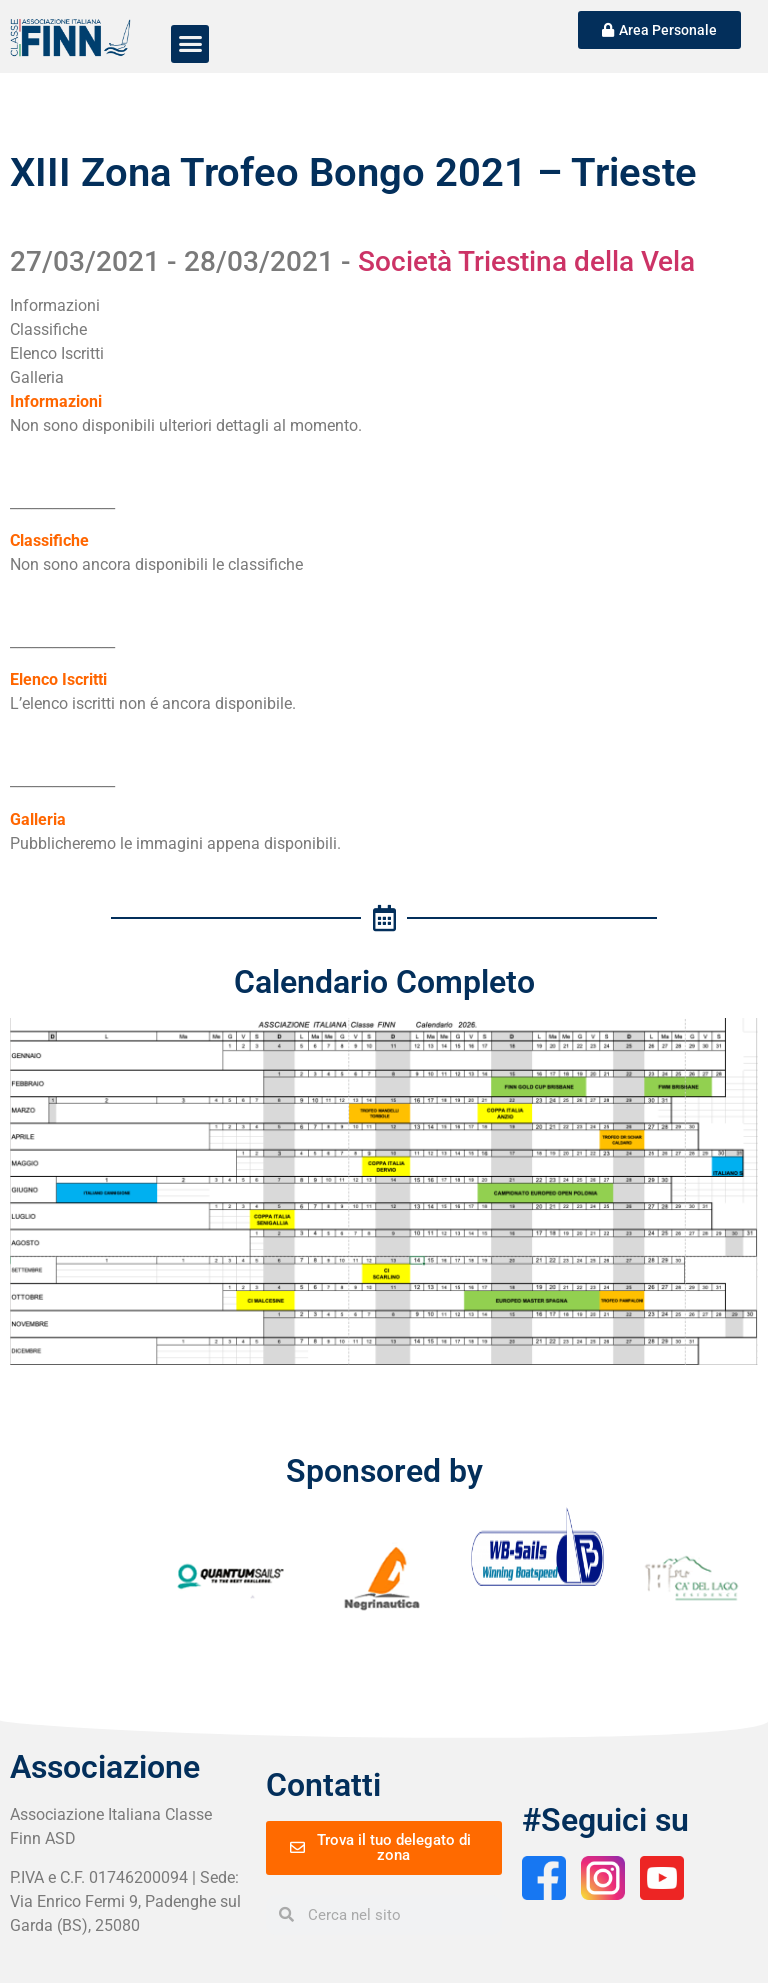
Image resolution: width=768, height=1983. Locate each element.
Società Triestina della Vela (526, 261)
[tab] (186, 402)
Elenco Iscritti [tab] (57, 353)
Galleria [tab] (37, 377)
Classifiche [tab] (48, 329)
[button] (190, 44)
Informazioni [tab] (55, 305)
